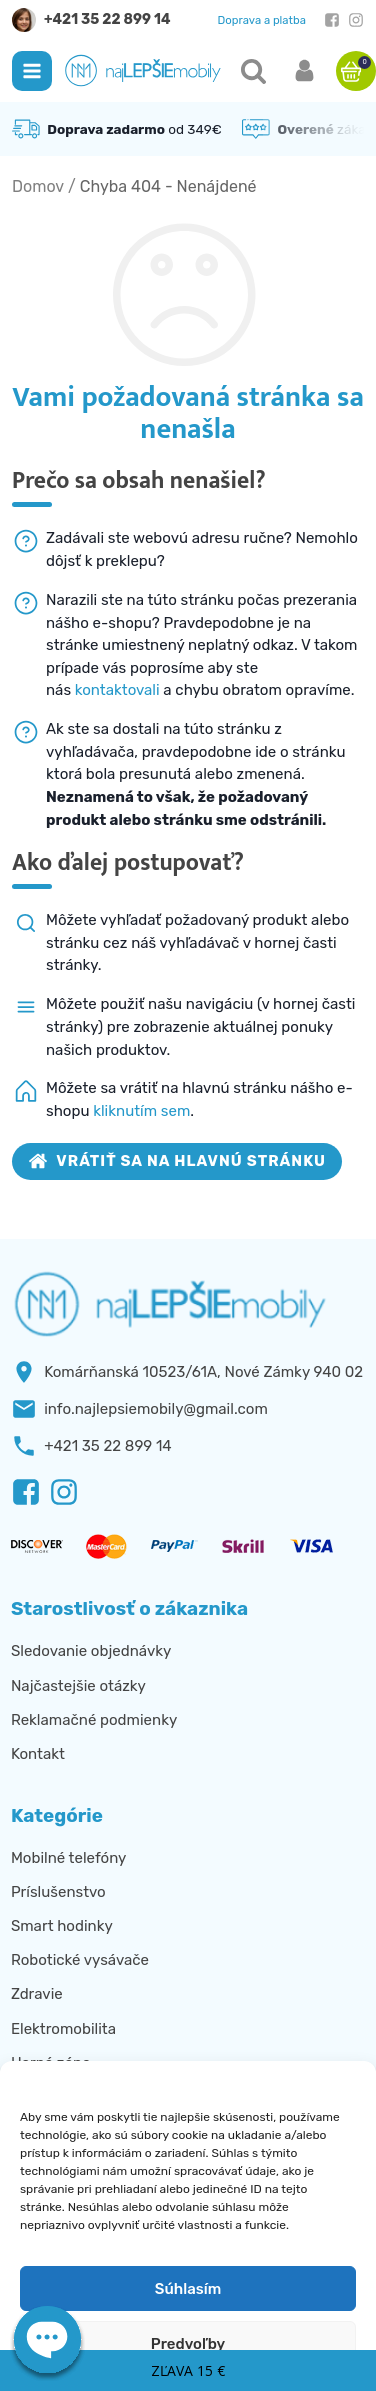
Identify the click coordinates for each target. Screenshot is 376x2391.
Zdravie (37, 1994)
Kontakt (38, 1754)
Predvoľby (188, 2344)
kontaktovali (117, 690)
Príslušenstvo (58, 1892)
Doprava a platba (262, 20)
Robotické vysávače (80, 1960)
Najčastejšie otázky (78, 1686)
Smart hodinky (62, 1926)
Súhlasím (188, 2289)
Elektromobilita (63, 2029)
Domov (38, 186)
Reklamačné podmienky (94, 1720)
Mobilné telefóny (69, 1858)
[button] (32, 71)
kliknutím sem (141, 1111)
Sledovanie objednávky (91, 1651)
